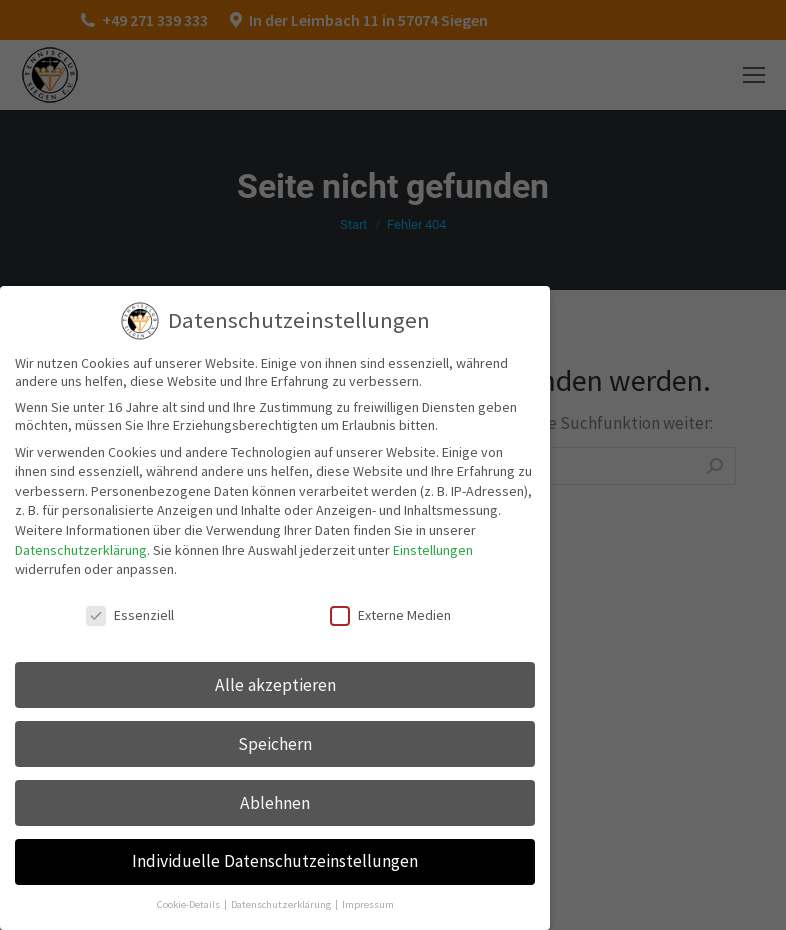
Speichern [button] (275, 744)
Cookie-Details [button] (189, 904)
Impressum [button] (368, 904)
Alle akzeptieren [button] (275, 685)
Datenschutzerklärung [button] (282, 904)
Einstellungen (433, 550)
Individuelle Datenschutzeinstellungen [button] (275, 861)
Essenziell (130, 615)
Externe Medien (390, 615)
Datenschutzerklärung (81, 550)
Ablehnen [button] (275, 803)
